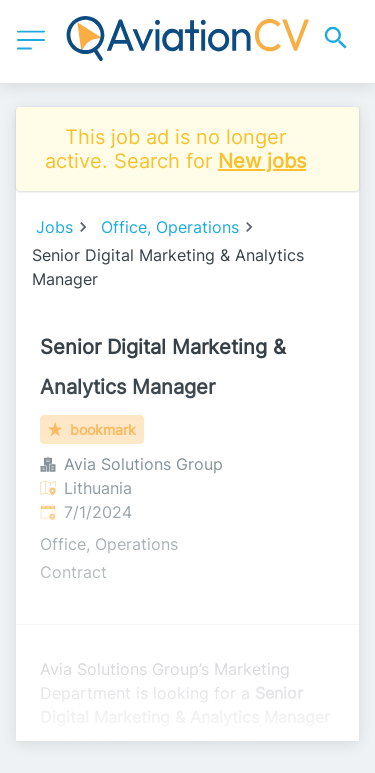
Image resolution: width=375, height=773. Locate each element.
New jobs (262, 161)
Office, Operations (170, 227)
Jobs (54, 227)
